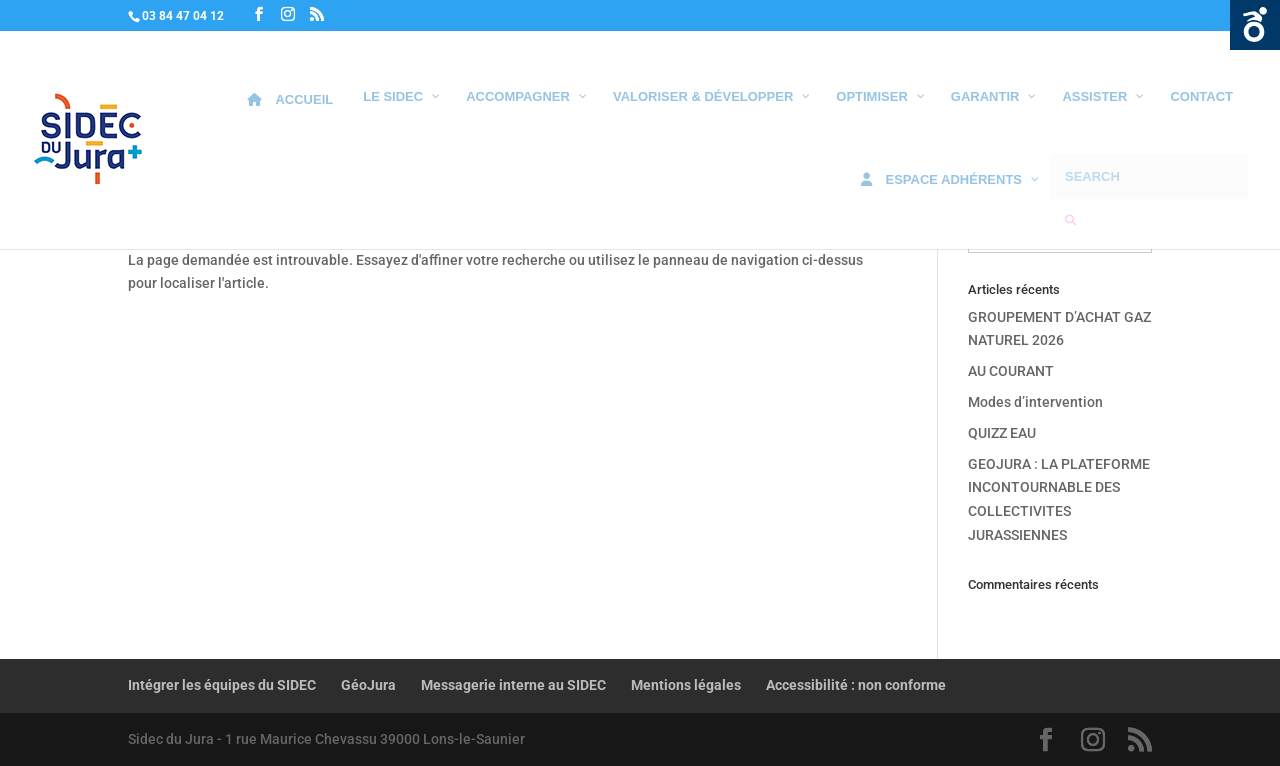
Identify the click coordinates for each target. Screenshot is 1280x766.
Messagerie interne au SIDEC (513, 685)
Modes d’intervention (1035, 402)
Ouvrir (1255, 25)
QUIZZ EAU (1002, 433)
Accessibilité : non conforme (856, 685)
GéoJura (368, 685)
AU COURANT (1011, 371)
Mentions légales (686, 685)
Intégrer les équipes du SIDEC (222, 685)
